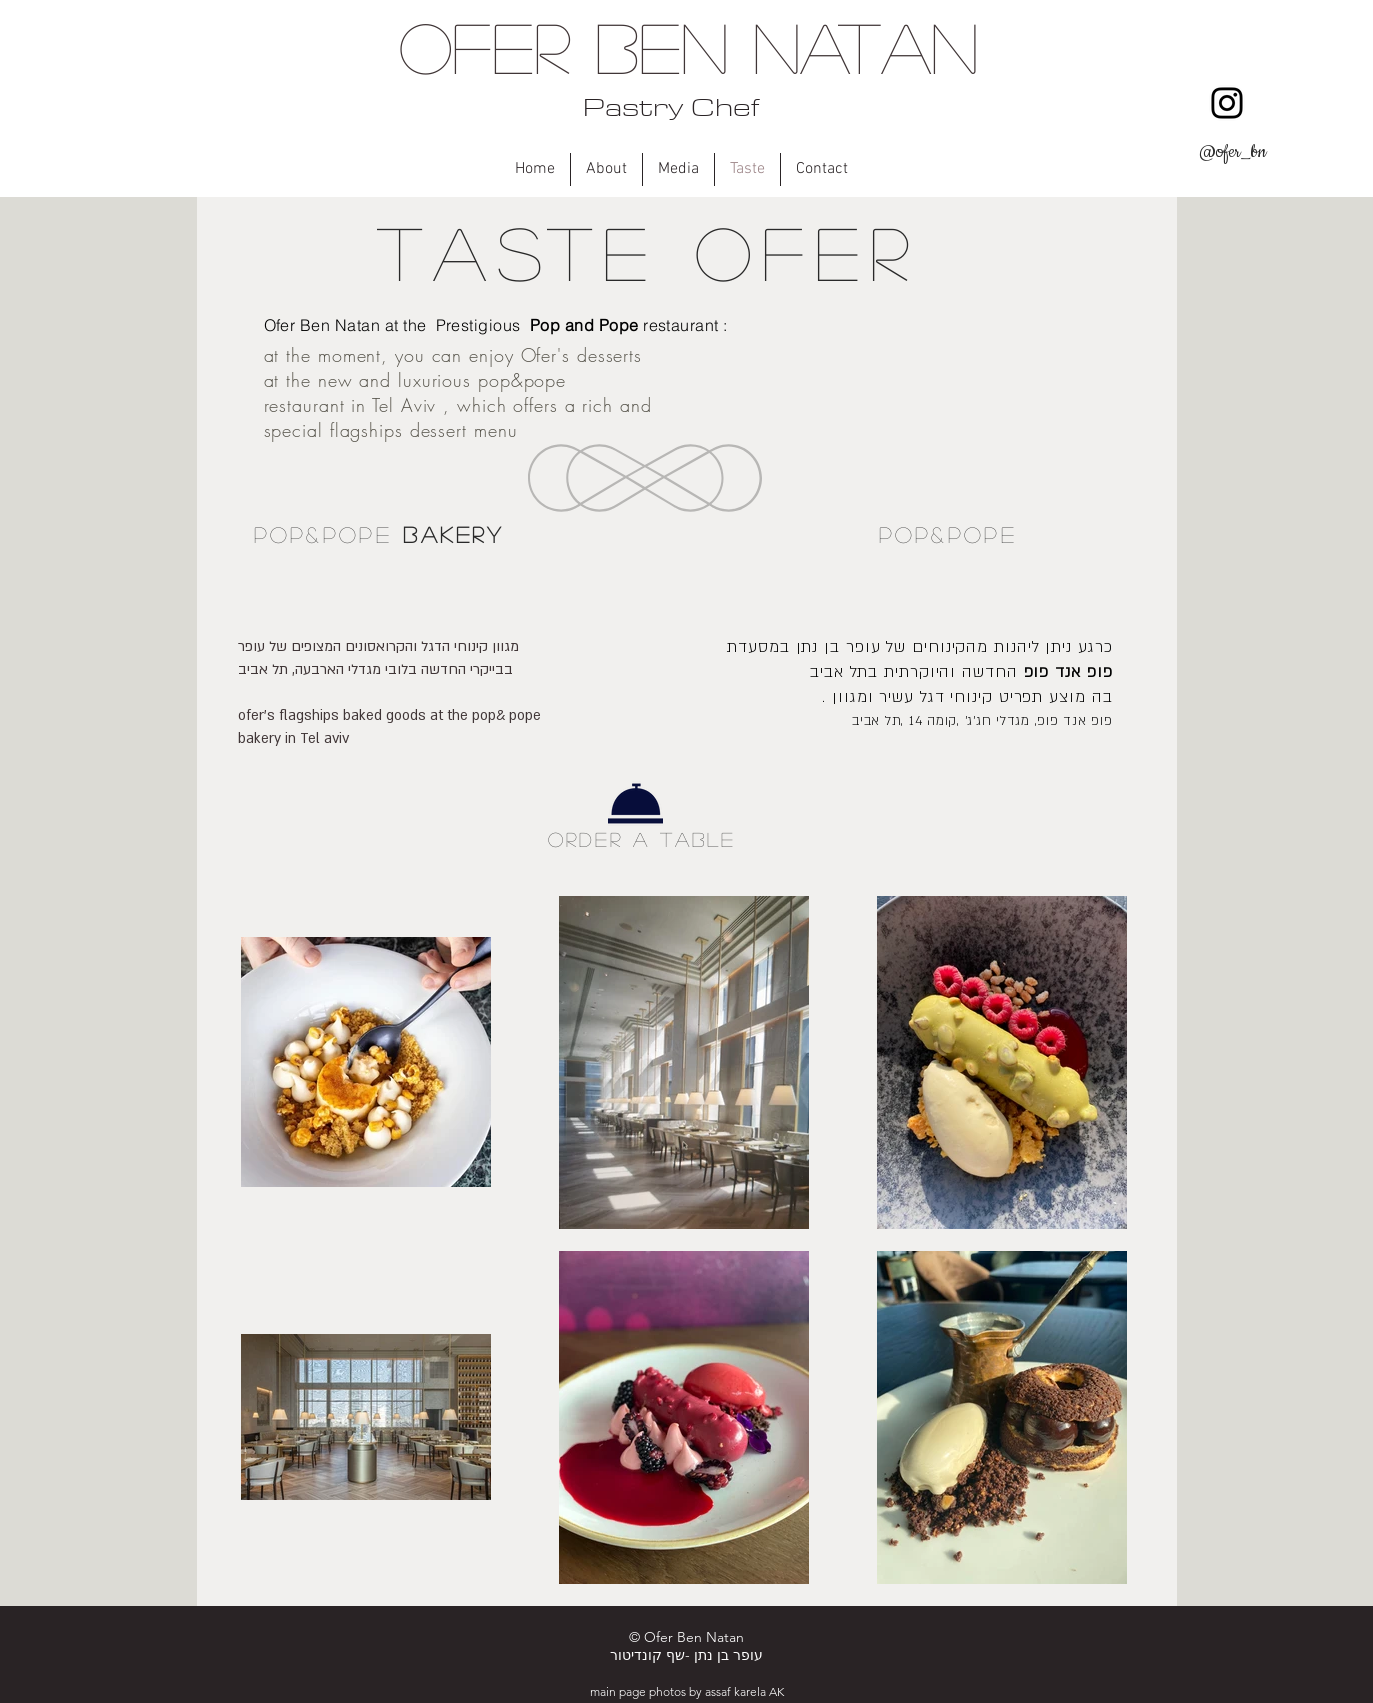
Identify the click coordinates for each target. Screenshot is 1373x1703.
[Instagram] (1227, 103)
